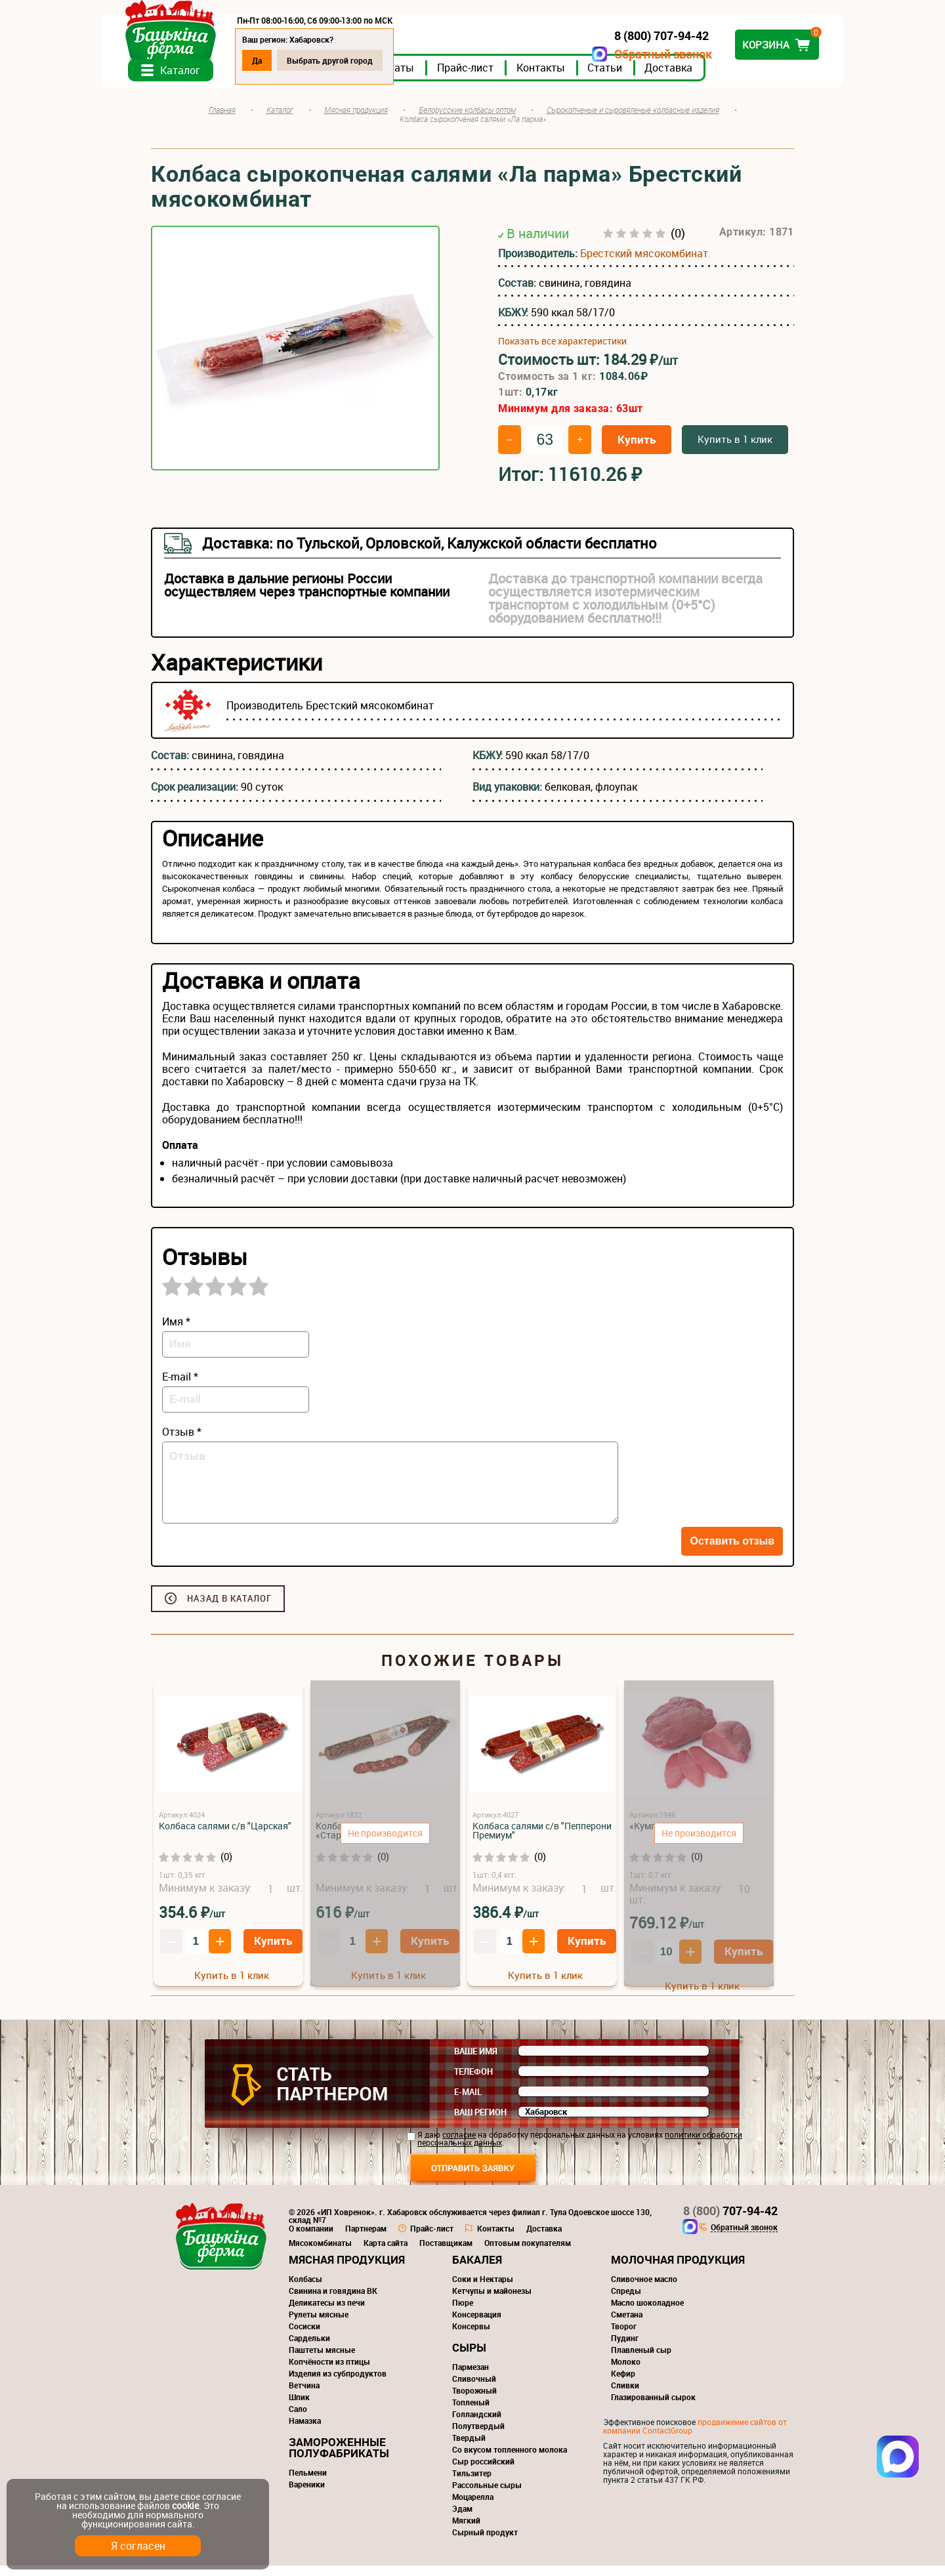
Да (306, 60)
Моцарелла (473, 2507)
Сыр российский (483, 2471)
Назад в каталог (229, 1609)
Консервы (471, 2336)
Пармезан (470, 2377)
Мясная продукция (347, 2269)
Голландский (476, 2424)
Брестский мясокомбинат (644, 264)
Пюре (462, 2313)
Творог (624, 2336)
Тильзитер (472, 2483)
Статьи (654, 78)
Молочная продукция (678, 2269)
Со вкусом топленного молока (509, 2460)
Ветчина (304, 2395)
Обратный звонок (614, 54)
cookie (185, 2505)
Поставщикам (445, 2253)
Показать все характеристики (562, 352)
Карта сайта (386, 2253)
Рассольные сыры (487, 2495)
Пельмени (308, 2483)
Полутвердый (478, 2436)
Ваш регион (480, 2123)
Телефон (473, 2082)
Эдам (462, 2519)
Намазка (305, 2431)
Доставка (718, 78)
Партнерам (366, 2238)
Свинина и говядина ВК (333, 2301)
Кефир (623, 2384)
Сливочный (474, 2389)
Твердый (469, 2448)
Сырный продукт (485, 2542)
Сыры (469, 2357)
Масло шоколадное (647, 2313)
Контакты (590, 78)
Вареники (307, 2494)
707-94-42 (730, 2221)
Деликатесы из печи (327, 2313)
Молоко (625, 2372)
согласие (459, 2145)
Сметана (626, 2324)
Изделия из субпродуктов (338, 2384)
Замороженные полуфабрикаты (339, 2458)
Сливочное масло (644, 2289)
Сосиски (304, 2336)
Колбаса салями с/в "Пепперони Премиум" (542, 1841)
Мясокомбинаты (320, 2253)
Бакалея (477, 2269)
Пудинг (625, 2348)
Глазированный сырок (653, 2407)
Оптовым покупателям (527, 2253)
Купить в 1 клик (735, 449)
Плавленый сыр (641, 2360)
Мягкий (466, 2530)
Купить (637, 449)
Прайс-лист (514, 78)
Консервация (476, 2324)
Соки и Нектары (482, 2289)
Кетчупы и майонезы (492, 2301)
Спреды (626, 2301)
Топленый (471, 2412)
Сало (298, 2419)
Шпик (299, 2407)
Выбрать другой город (379, 60)
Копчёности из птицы (329, 2372)
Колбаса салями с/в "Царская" (225, 1836)
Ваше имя (475, 2061)
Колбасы (305, 2289)
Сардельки (309, 2348)
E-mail (468, 2102)
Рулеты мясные (318, 2324)
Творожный (474, 2401)
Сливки (625, 2395)
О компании (311, 2238)
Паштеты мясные (322, 2360)
